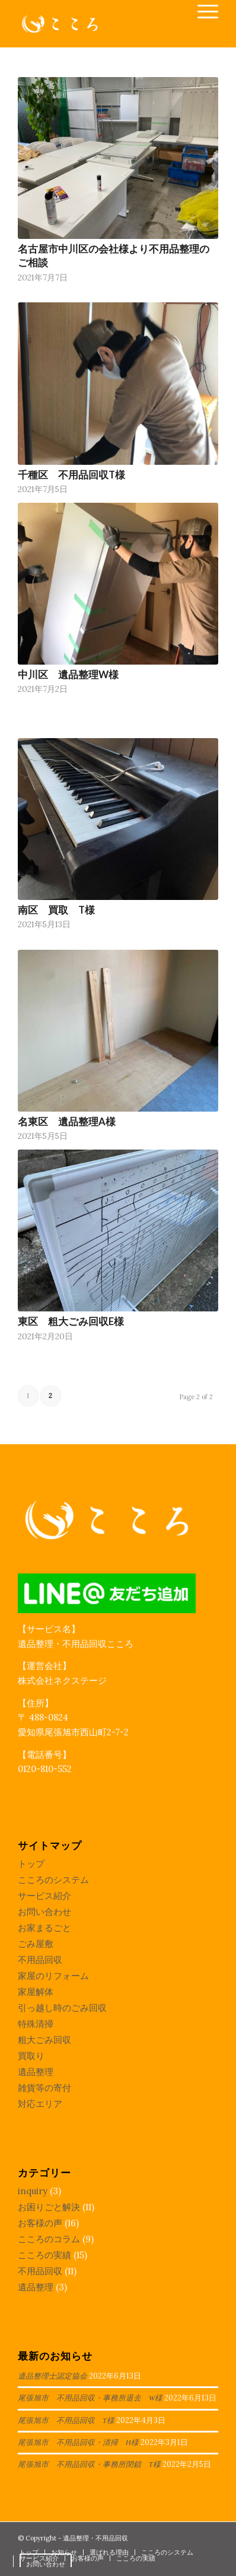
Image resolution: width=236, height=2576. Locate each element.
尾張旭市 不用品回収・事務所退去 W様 (90, 2398)
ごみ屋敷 (35, 1943)
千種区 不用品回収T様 (71, 475)
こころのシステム (53, 1879)
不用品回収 (40, 1959)
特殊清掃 (35, 2023)
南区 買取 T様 (56, 910)
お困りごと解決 (49, 2207)
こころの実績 (44, 2255)
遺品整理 (35, 2071)
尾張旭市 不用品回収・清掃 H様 (78, 2442)
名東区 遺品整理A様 (67, 1122)
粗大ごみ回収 (44, 2039)
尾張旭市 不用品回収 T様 (66, 2421)
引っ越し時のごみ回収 (62, 2007)
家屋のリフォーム (53, 1975)
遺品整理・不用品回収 (95, 2538)
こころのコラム (49, 2239)
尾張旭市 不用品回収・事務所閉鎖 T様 (89, 2464)
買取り (31, 2055)
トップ (31, 1863)
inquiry (32, 2191)
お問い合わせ (44, 1911)
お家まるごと (44, 1927)
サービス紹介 (44, 1895)
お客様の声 (40, 2223)
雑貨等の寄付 (44, 2087)
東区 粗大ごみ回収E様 (71, 1321)
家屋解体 (35, 1991)
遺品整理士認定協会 (52, 2376)
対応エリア (40, 2103)
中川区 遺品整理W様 (68, 675)
